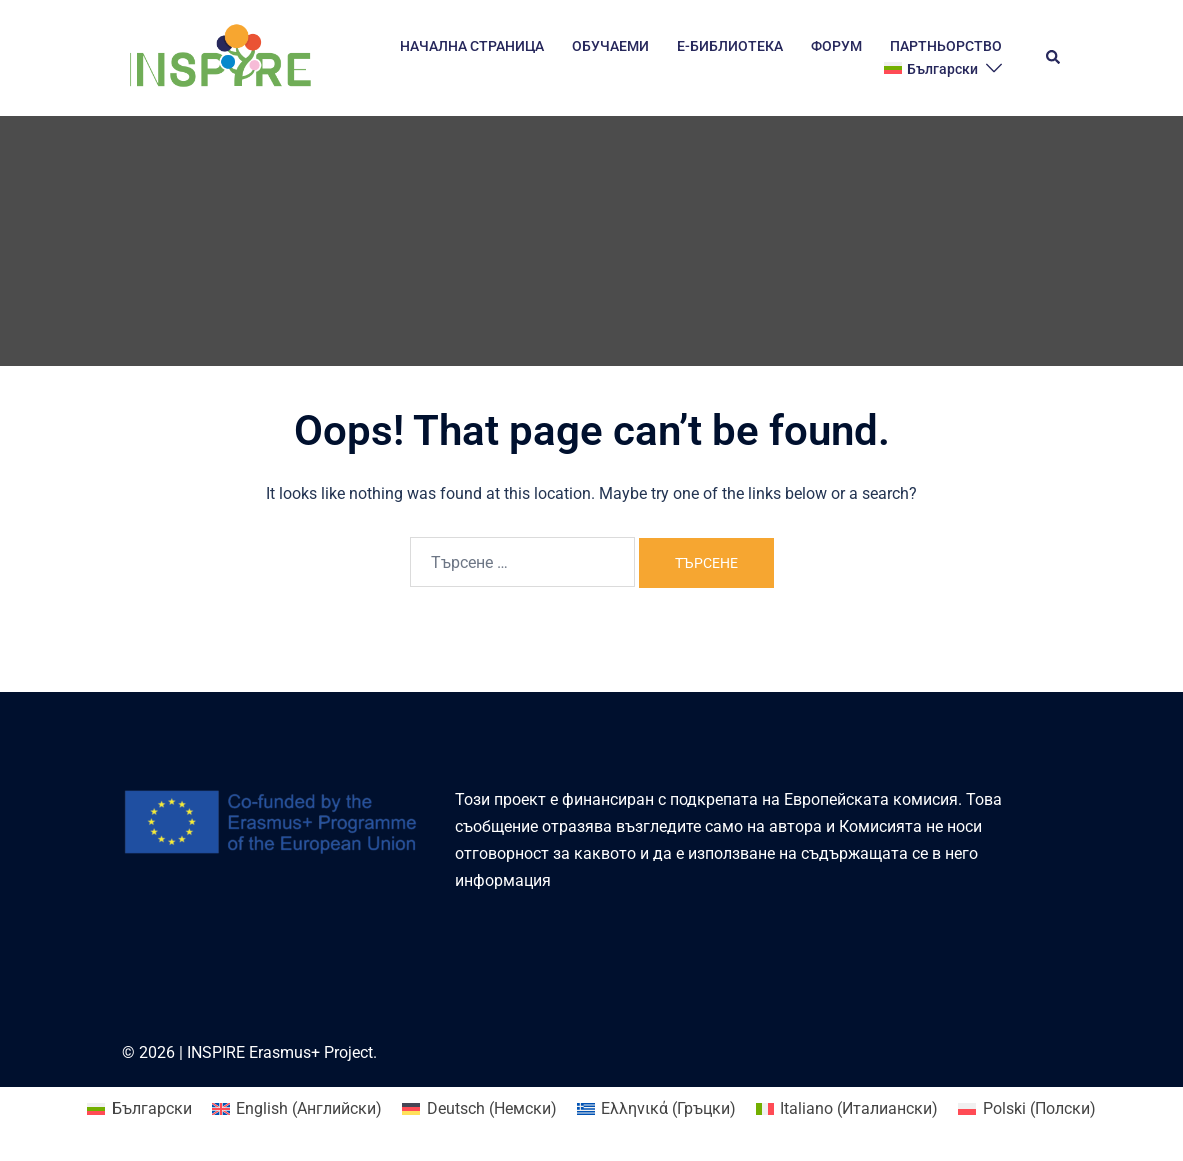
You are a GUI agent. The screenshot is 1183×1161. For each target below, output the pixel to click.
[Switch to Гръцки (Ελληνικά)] (656, 1109)
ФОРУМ (836, 46)
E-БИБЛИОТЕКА (730, 46)
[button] (1054, 58)
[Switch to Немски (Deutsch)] (479, 1109)
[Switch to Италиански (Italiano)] (847, 1109)
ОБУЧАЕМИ (610, 46)
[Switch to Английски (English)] (297, 1109)
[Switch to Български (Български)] (139, 1109)
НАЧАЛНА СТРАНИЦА (472, 46)
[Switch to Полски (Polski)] (1026, 1109)
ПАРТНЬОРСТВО (946, 46)
